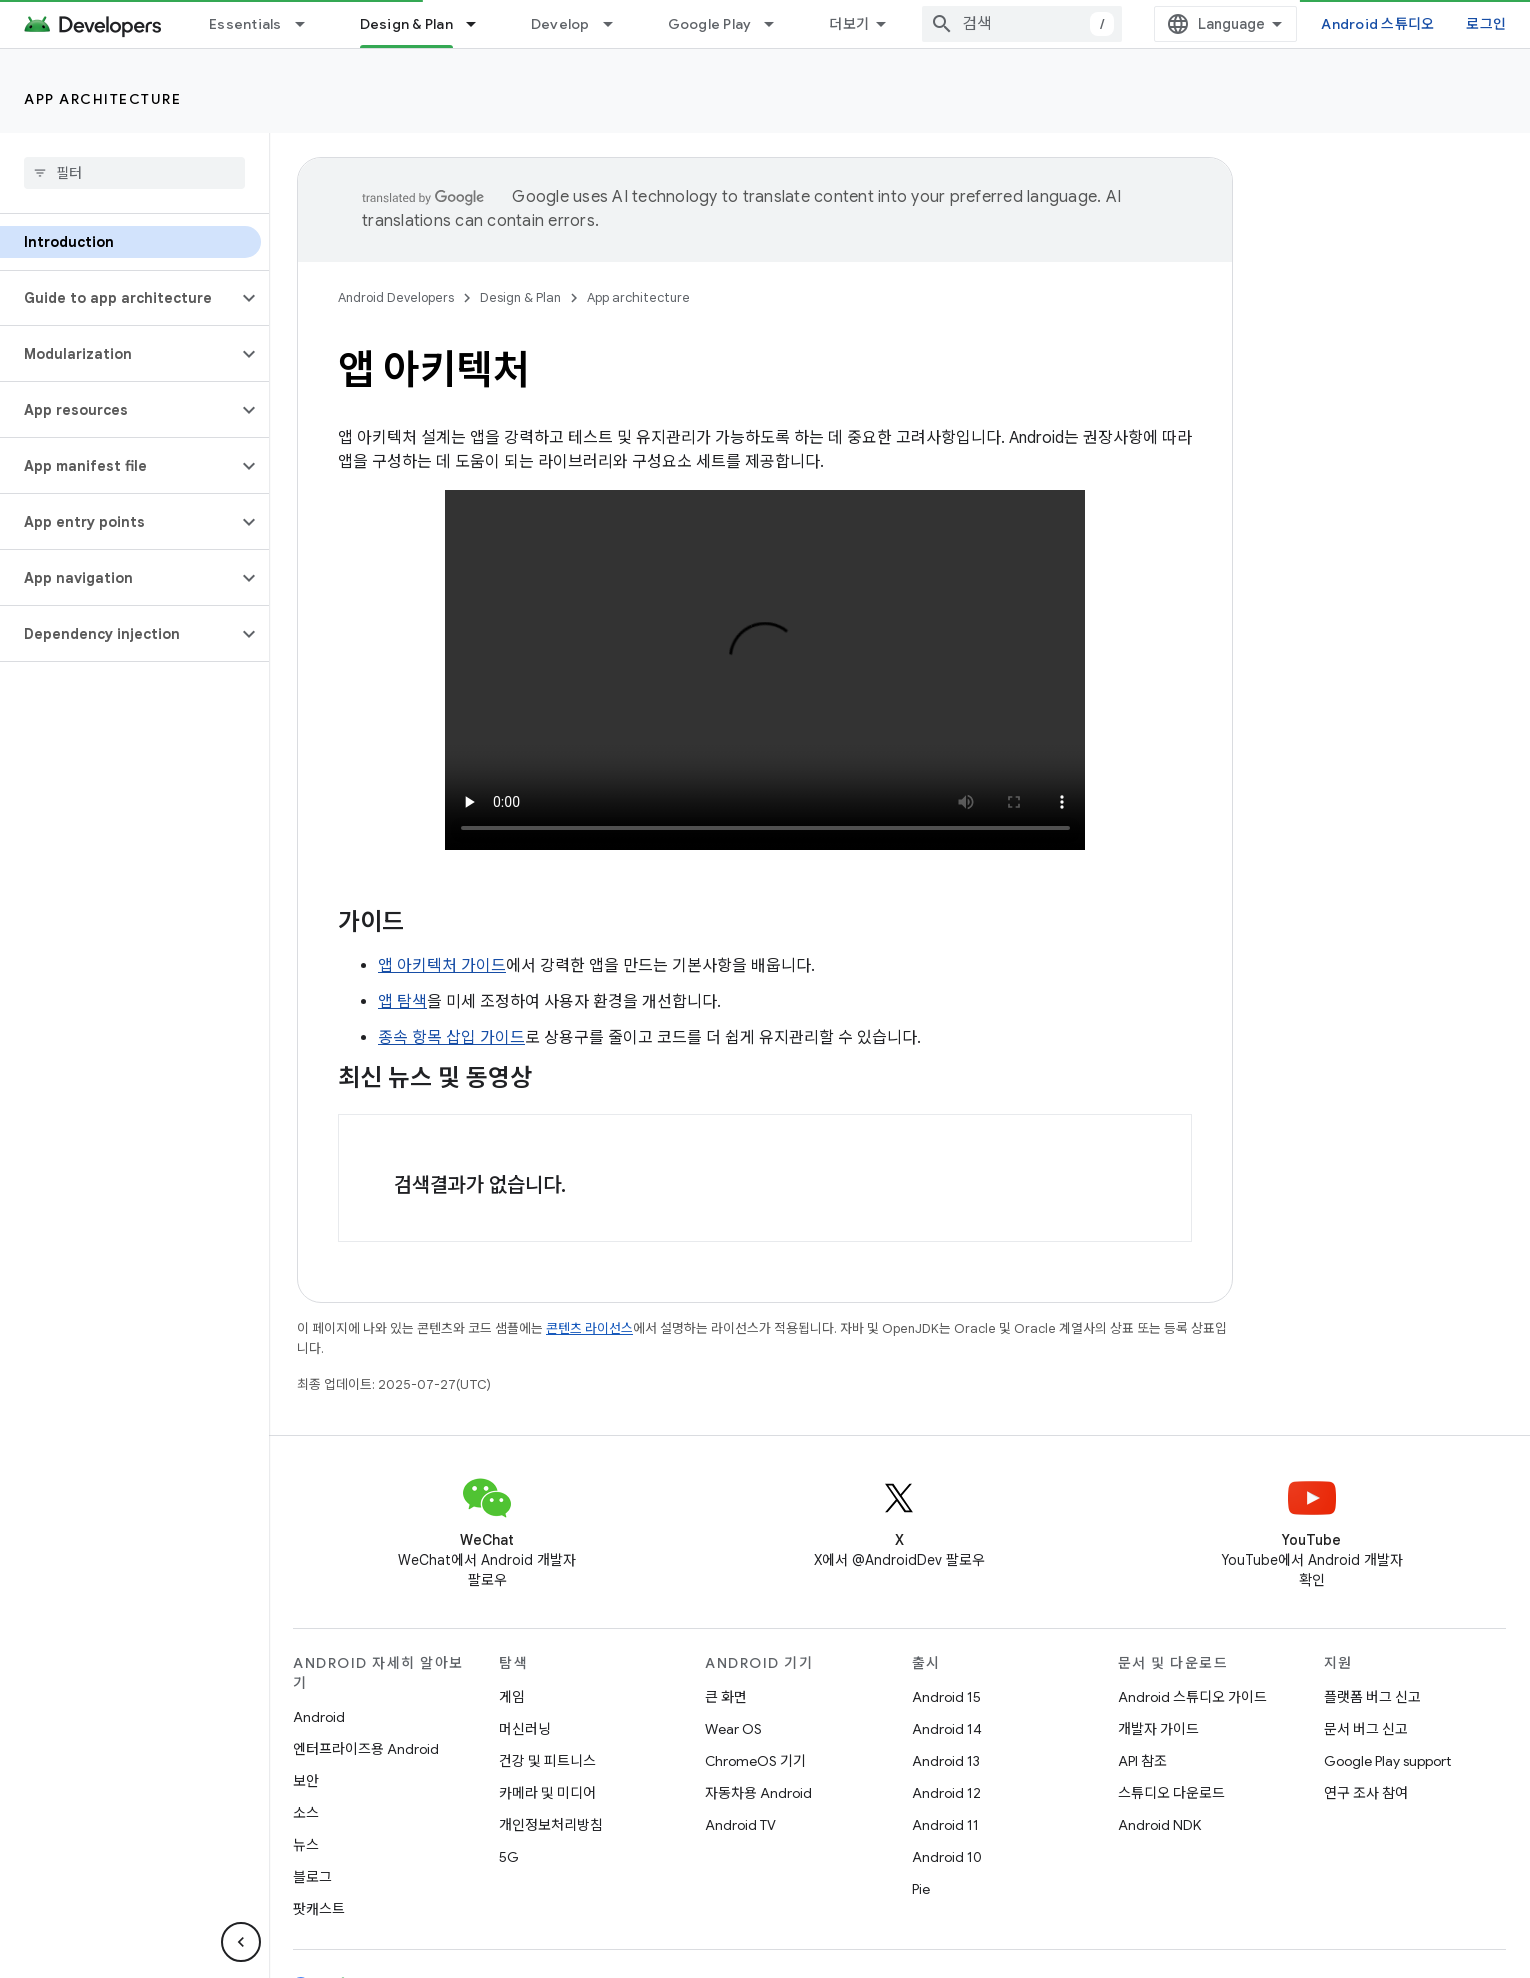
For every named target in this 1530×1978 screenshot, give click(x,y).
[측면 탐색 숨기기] (241, 1942)
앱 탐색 (402, 1002)
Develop (560, 24)
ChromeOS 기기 (755, 1761)
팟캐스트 (319, 1909)
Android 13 (946, 1761)
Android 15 (946, 1697)
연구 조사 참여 (1366, 1793)
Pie (921, 1889)
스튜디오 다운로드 (1171, 1793)
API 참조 (1142, 1761)
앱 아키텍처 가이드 (442, 966)
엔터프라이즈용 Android (366, 1749)
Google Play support (1387, 1761)
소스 (306, 1813)
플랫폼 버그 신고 (1372, 1697)
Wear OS (733, 1729)
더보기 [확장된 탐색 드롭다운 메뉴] (849, 24)
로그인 (1486, 24)
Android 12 (946, 1793)
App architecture (102, 99)
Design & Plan (520, 297)
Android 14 (947, 1729)
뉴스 (306, 1845)
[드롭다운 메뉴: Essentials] (309, 24)
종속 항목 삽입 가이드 (451, 1038)
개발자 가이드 (1158, 1729)
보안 (306, 1781)
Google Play (710, 24)
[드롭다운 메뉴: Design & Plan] (480, 24)
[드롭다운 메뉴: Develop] (617, 24)
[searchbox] (134, 173)
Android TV (740, 1825)
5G (509, 1857)
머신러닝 (525, 1729)
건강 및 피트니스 (547, 1761)
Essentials (245, 24)
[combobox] (1022, 24)
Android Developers (396, 297)
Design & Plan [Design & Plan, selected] (406, 24)
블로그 (312, 1877)
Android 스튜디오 (1377, 24)
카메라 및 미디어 (547, 1793)
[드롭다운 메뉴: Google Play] (778, 24)
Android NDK (1159, 1825)
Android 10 (947, 1857)
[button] (118, 298)
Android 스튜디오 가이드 (1192, 1697)
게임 (512, 1697)
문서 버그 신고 (1366, 1729)
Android (319, 1717)
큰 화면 (726, 1697)
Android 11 (945, 1825)
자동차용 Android (758, 1793)
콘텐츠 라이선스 (589, 1328)
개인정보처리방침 (551, 1825)
